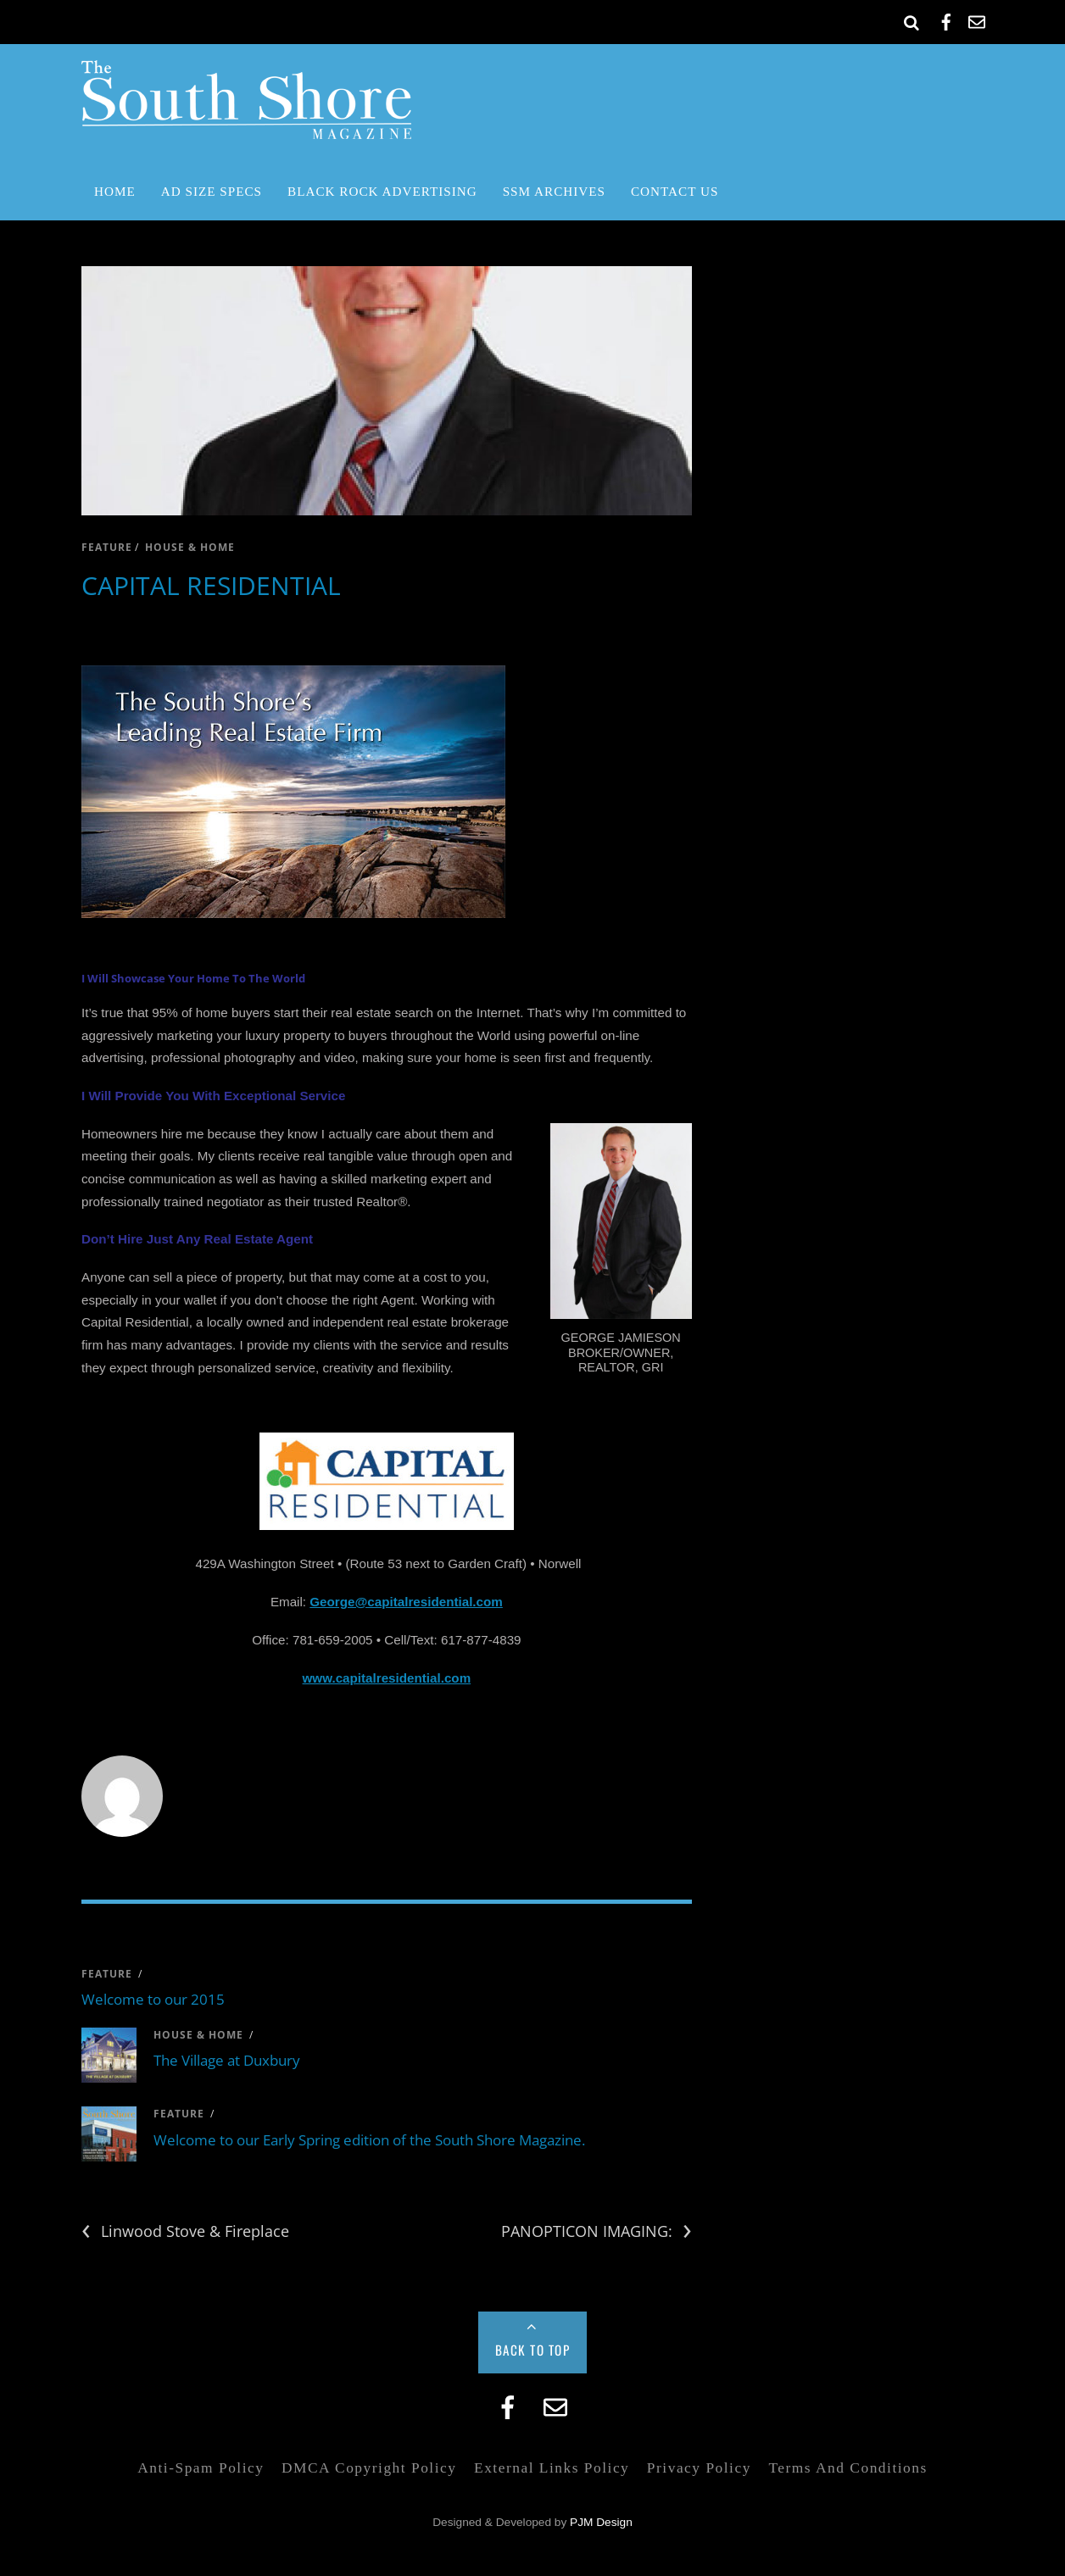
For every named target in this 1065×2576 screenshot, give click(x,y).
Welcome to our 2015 (153, 1999)
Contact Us (674, 191)
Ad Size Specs (211, 191)
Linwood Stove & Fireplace (185, 2231)
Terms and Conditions (847, 2468)
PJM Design (601, 2522)
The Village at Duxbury (226, 2060)
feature (106, 547)
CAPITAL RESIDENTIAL (211, 585)
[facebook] (946, 19)
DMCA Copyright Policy (369, 2468)
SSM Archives (554, 191)
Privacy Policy (699, 2468)
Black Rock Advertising (382, 191)
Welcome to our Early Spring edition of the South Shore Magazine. (369, 2140)
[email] (977, 19)
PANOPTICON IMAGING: (596, 2231)
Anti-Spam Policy (200, 2468)
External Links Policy (551, 2468)
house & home (190, 547)
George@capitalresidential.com (406, 1601)
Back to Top (533, 2349)
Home (115, 191)
